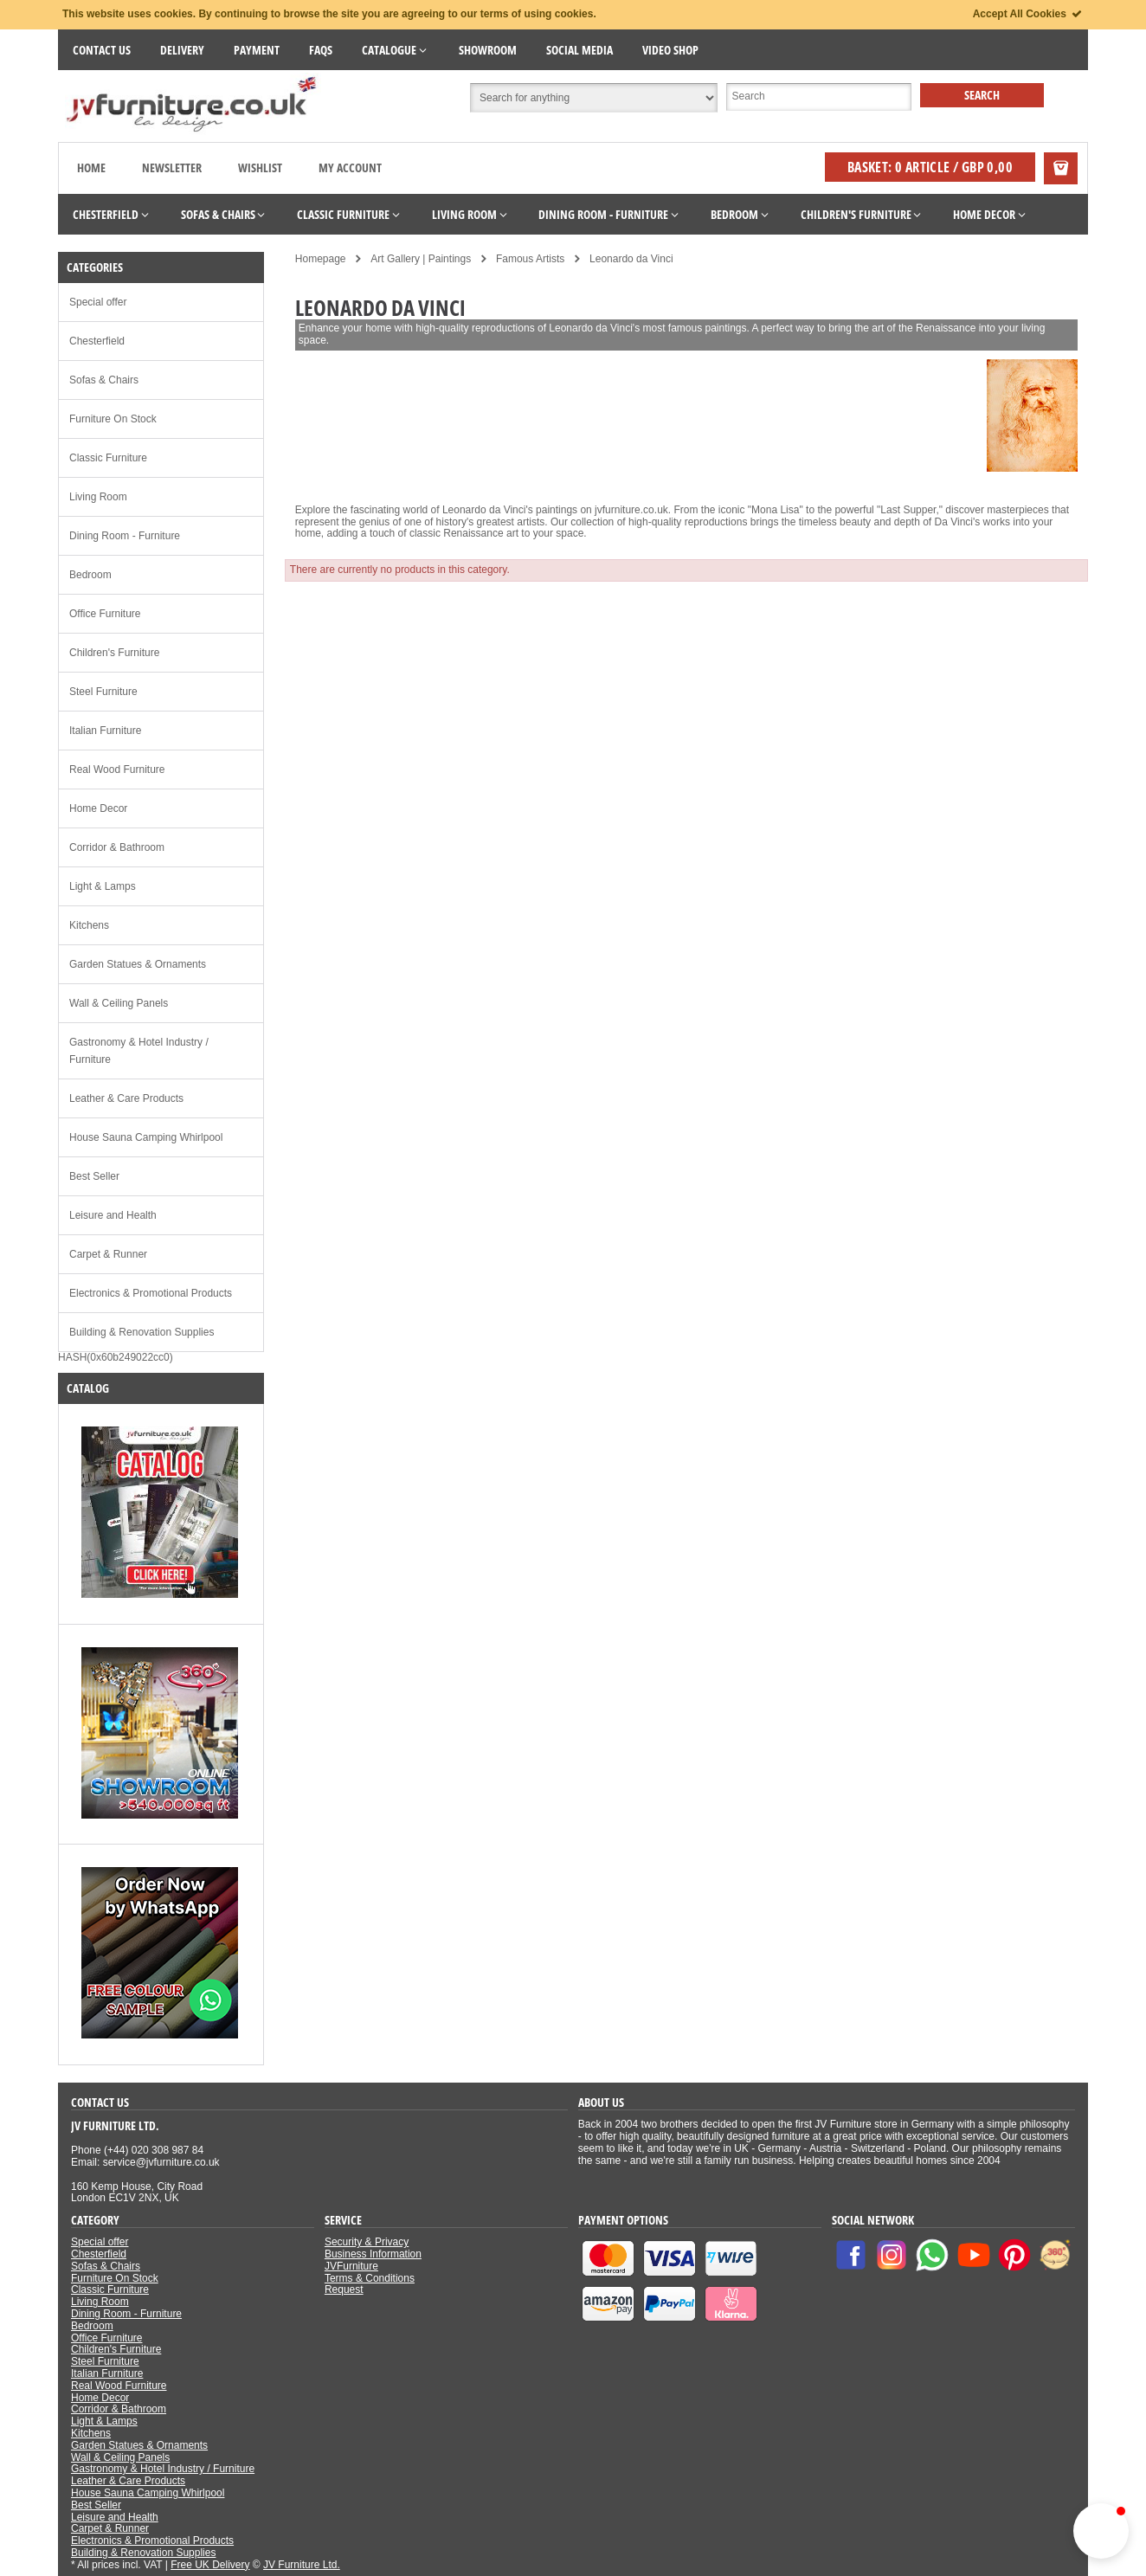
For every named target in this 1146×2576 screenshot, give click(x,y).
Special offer (98, 302)
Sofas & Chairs (103, 380)
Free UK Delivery (210, 2565)
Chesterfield (97, 341)
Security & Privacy (367, 2242)
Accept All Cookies (1028, 14)
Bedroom (90, 575)
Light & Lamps (102, 886)
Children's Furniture (114, 653)
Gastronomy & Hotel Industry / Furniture (139, 1051)
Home (91, 167)
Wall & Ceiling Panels (118, 1003)
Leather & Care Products (126, 1098)
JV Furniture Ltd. (301, 2565)
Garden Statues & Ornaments (137, 964)
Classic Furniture (108, 458)
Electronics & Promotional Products (150, 1293)
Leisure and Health (113, 1215)
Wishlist (260, 167)
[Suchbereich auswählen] (594, 98)
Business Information (373, 2254)
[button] (1101, 2531)
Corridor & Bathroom (116, 847)
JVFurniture (351, 2266)
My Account (350, 167)
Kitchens (89, 925)
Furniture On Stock (113, 419)
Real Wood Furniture (117, 769)
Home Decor (98, 808)
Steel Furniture (103, 692)
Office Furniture (104, 614)
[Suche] (818, 97)
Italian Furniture (105, 730)
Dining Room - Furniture (124, 536)
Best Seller (94, 1176)
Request (344, 2289)
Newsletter (172, 167)
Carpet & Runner (108, 1254)
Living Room (98, 497)
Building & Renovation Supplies (141, 1332)
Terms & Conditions (370, 2278)
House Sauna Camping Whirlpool (145, 1137)
